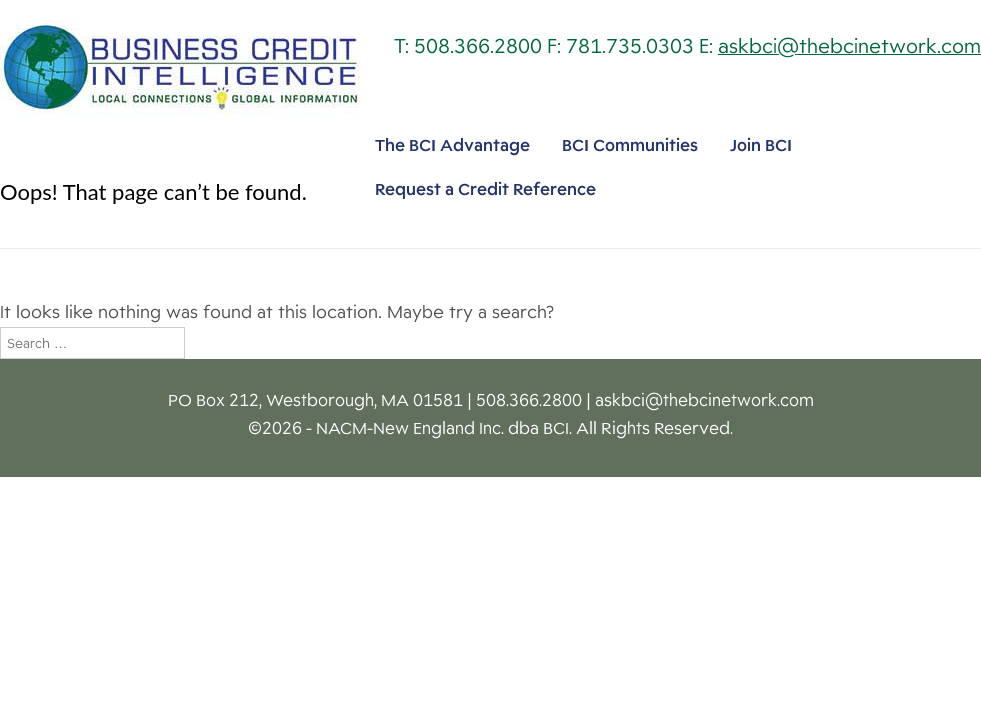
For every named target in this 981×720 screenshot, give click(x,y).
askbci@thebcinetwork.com (849, 46)
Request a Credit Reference (485, 189)
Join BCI (761, 145)
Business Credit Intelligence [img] (182, 67)
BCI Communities (630, 145)
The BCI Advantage (452, 145)
